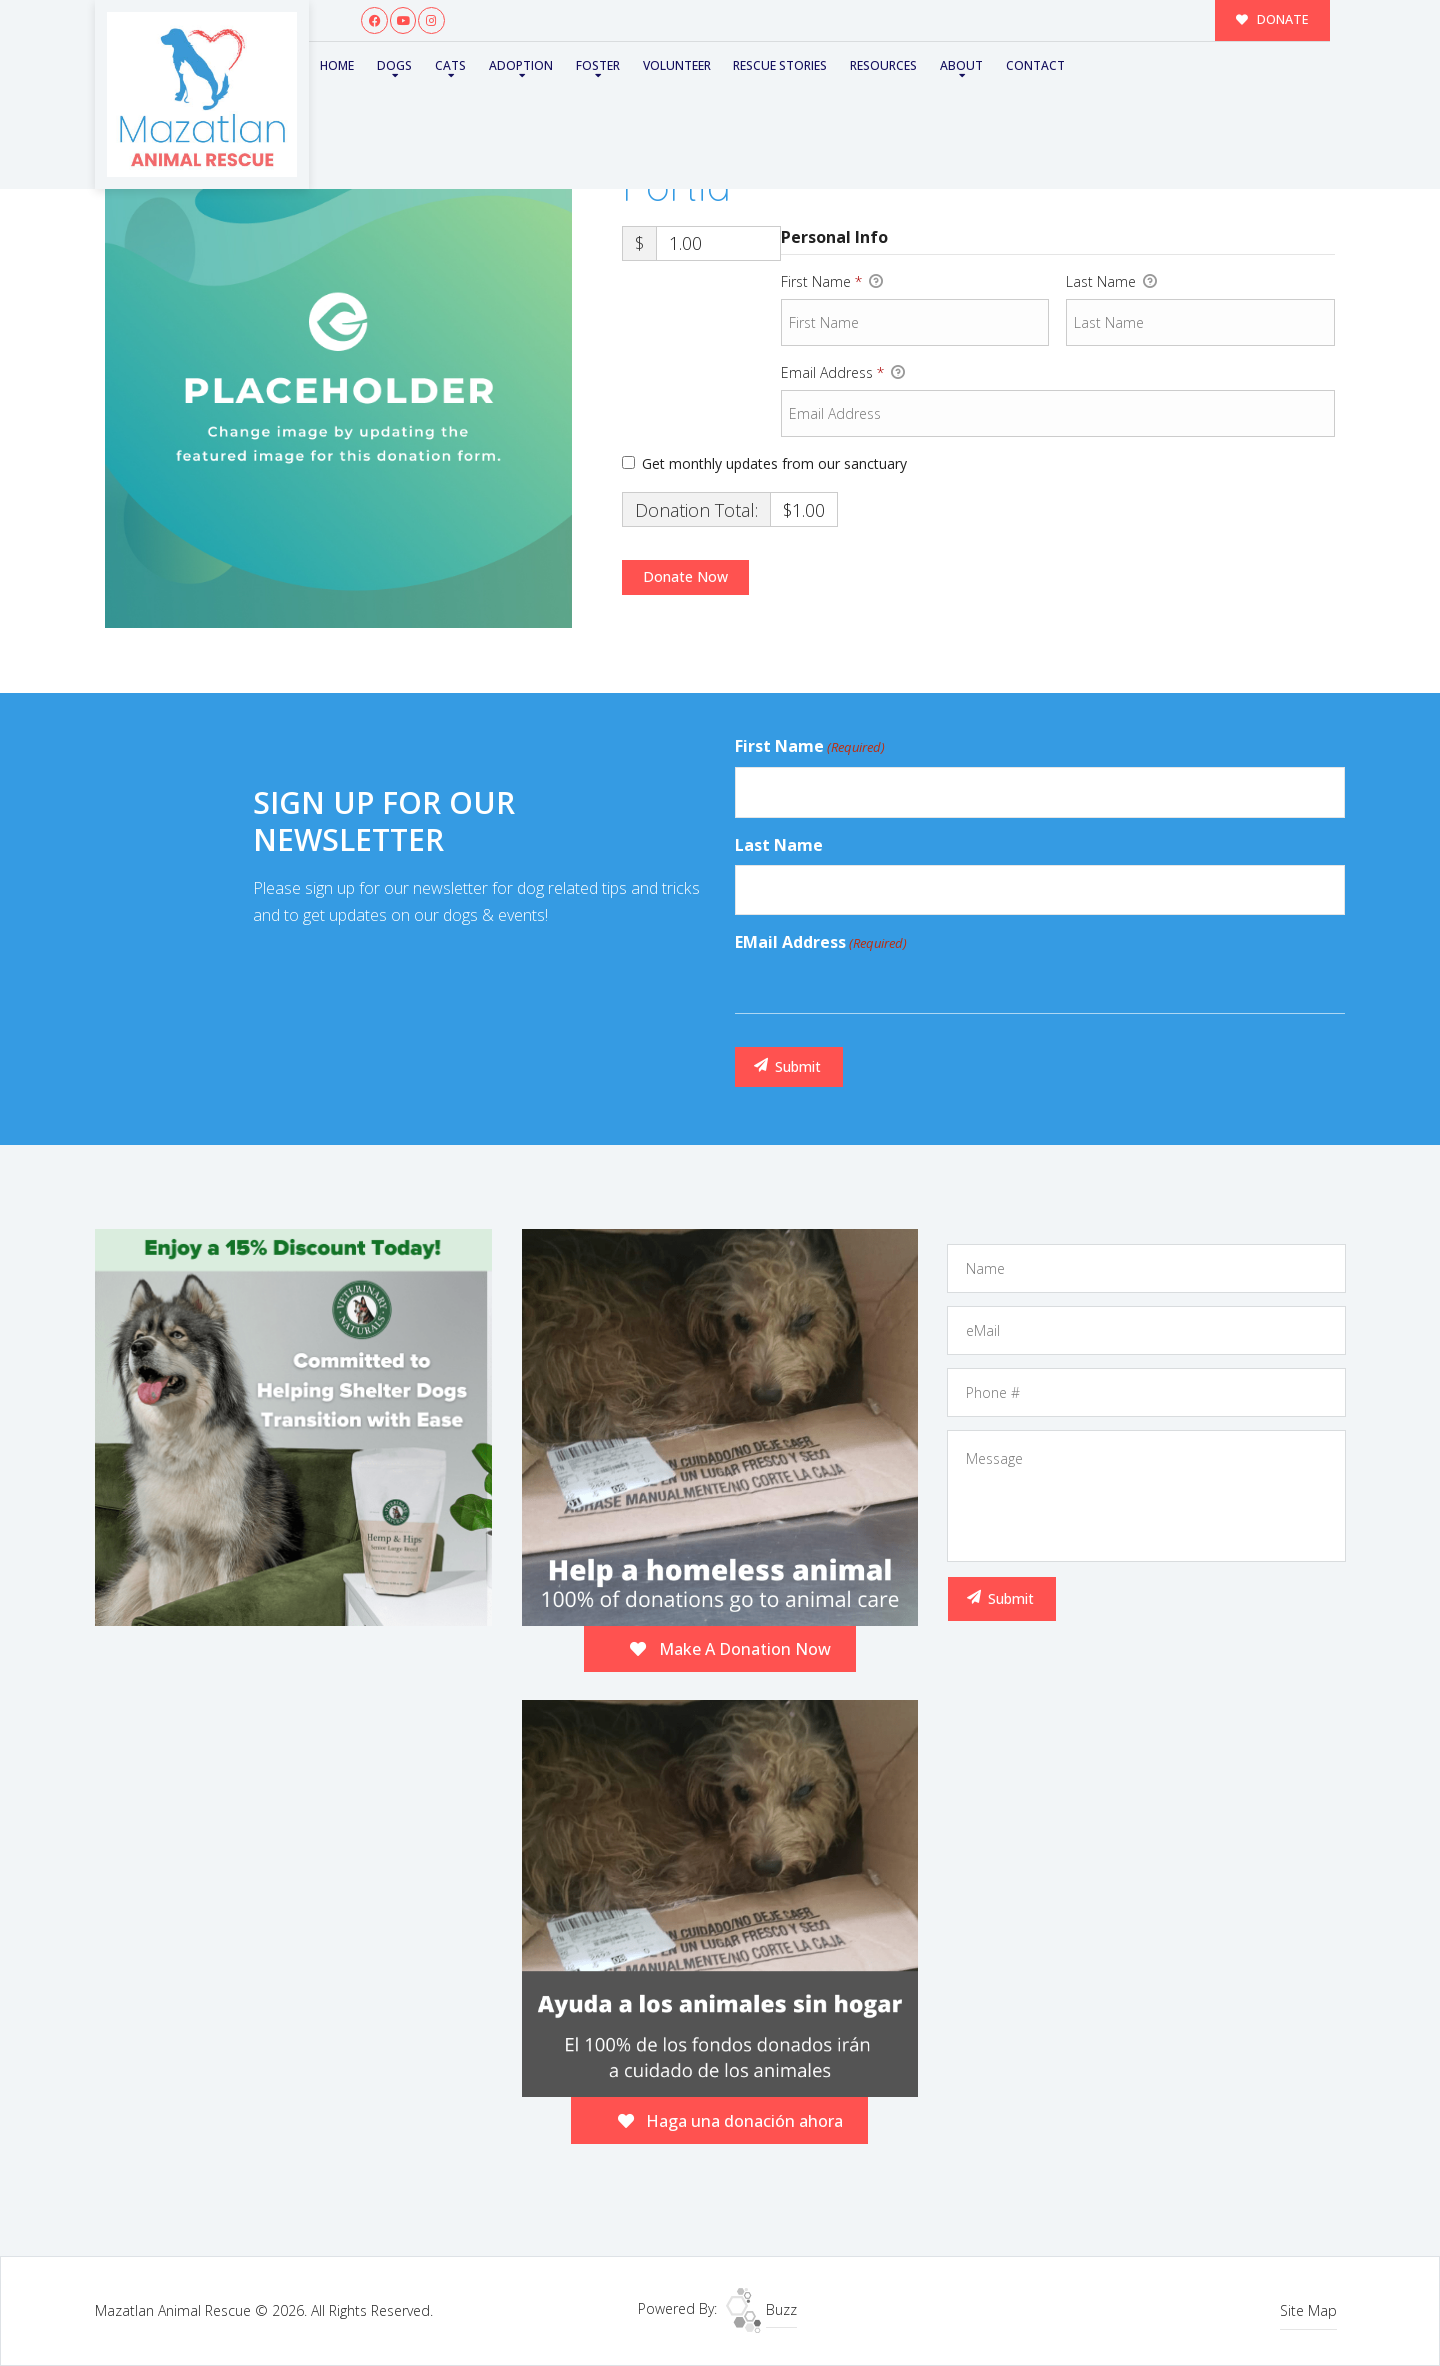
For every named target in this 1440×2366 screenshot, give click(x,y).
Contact (1014, 64)
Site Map (1308, 2310)
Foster (588, 64)
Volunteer (665, 64)
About (943, 64)
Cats (445, 64)
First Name (832, 282)
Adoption (513, 64)
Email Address (843, 373)
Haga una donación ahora (731, 2121)
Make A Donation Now (730, 1649)
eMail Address (821, 943)
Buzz (761, 2309)
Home (336, 64)
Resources (867, 64)
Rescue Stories (766, 64)
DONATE (1275, 19)
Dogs (391, 64)
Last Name (1111, 282)
